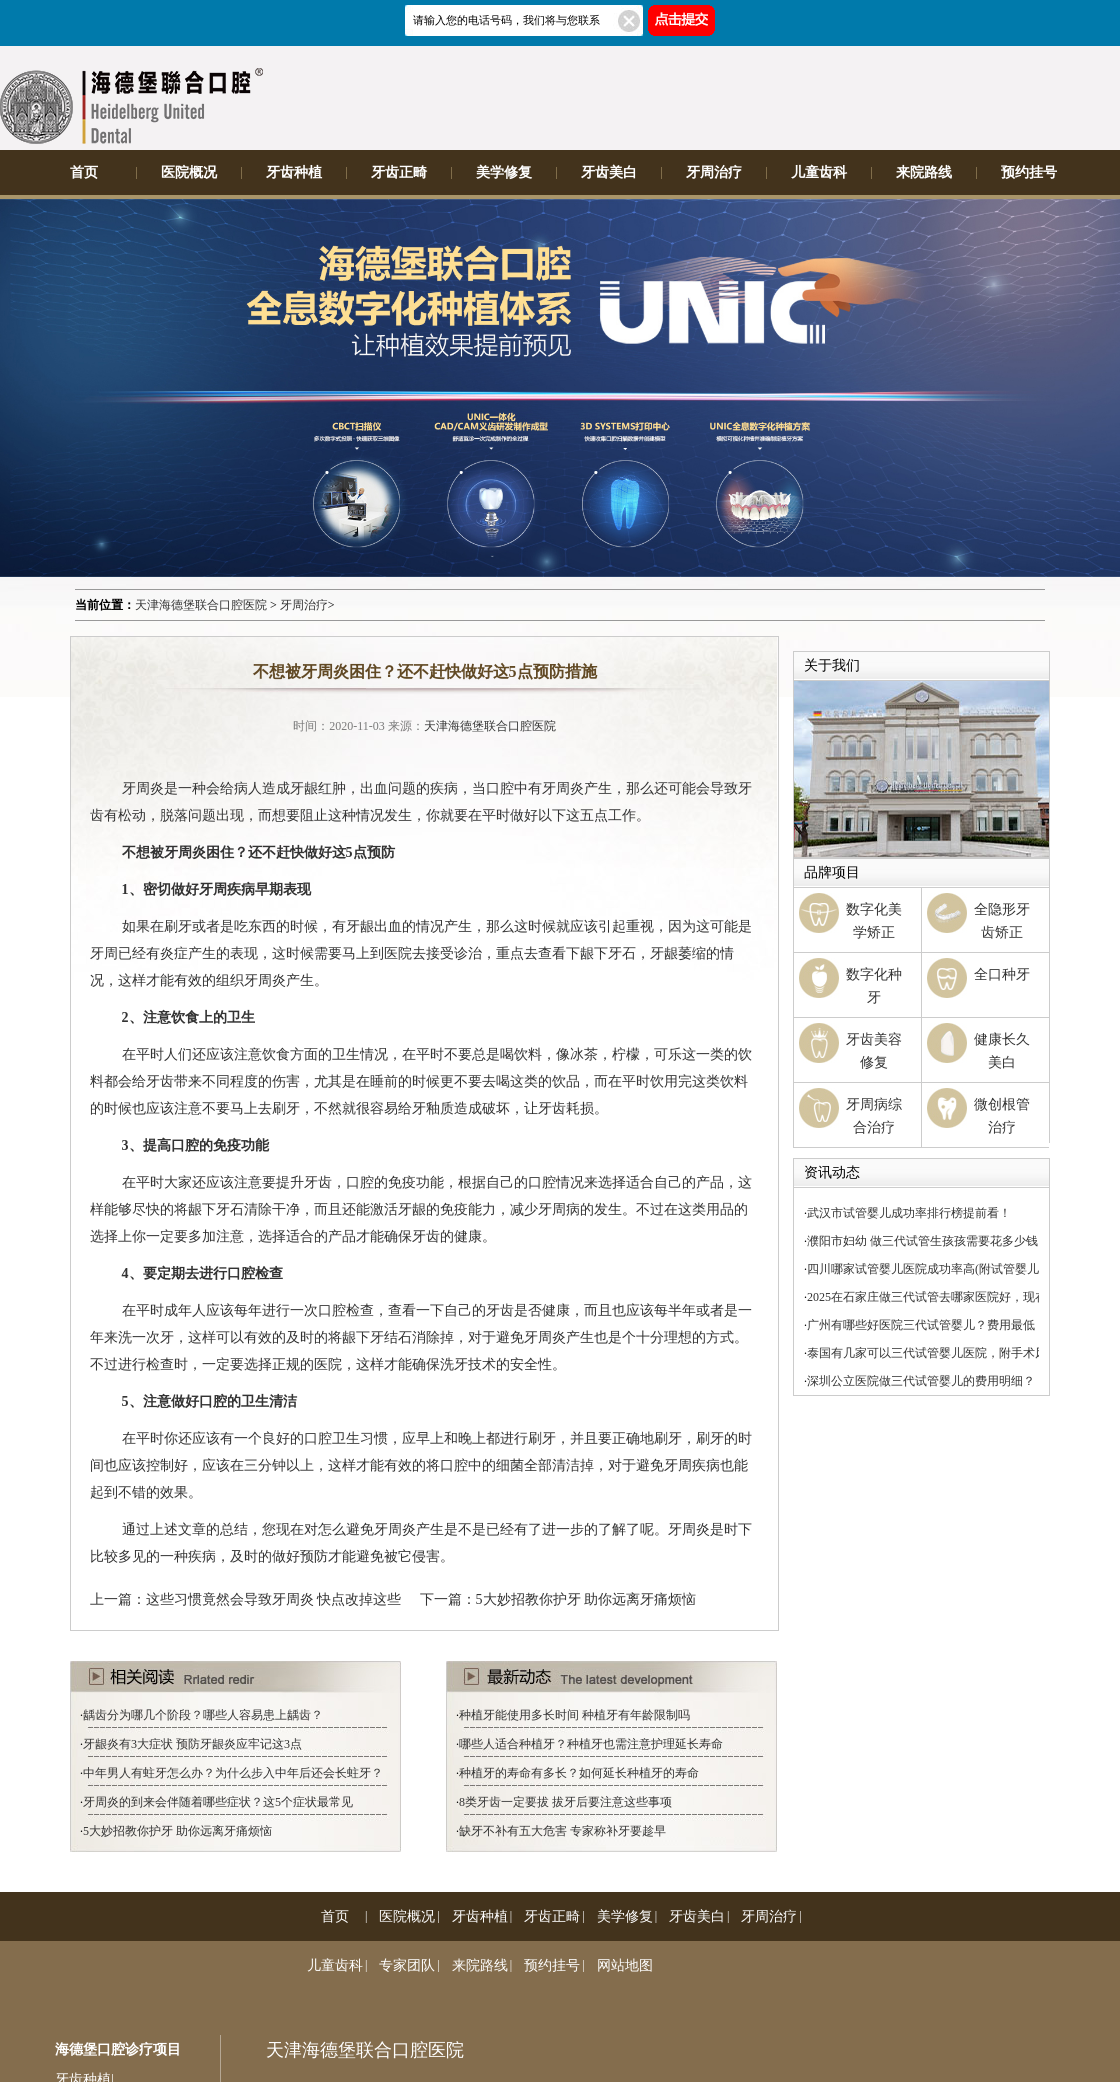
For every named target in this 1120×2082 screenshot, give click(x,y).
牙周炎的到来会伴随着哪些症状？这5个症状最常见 (218, 1802)
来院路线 (924, 172)
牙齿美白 (609, 172)
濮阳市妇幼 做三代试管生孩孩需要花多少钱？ (928, 1241)
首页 (84, 172)
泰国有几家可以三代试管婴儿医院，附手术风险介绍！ (951, 1353)
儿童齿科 (819, 172)
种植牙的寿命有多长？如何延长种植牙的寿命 (579, 1773)
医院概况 (189, 172)
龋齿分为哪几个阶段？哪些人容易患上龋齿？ (203, 1715)
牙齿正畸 (399, 172)
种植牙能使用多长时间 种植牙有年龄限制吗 (574, 1715)
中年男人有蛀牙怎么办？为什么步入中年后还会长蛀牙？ (233, 1773)
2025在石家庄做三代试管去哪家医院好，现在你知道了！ (957, 1297)
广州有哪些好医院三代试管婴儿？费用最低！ (927, 1325)
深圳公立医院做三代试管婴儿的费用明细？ (921, 1381)
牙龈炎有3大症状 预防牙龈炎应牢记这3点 (192, 1744)
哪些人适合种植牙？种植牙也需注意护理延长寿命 (591, 1744)
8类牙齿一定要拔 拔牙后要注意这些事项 (565, 1802)
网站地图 (625, 1965)
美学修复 (504, 172)
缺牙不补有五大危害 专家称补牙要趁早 (562, 1831)
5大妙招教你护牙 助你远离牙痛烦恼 (586, 1599)
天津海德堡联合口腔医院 (201, 605)
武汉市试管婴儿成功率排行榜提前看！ (909, 1213)
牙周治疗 (714, 172)
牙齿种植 (294, 172)
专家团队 (407, 1965)
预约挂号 (1029, 172)
